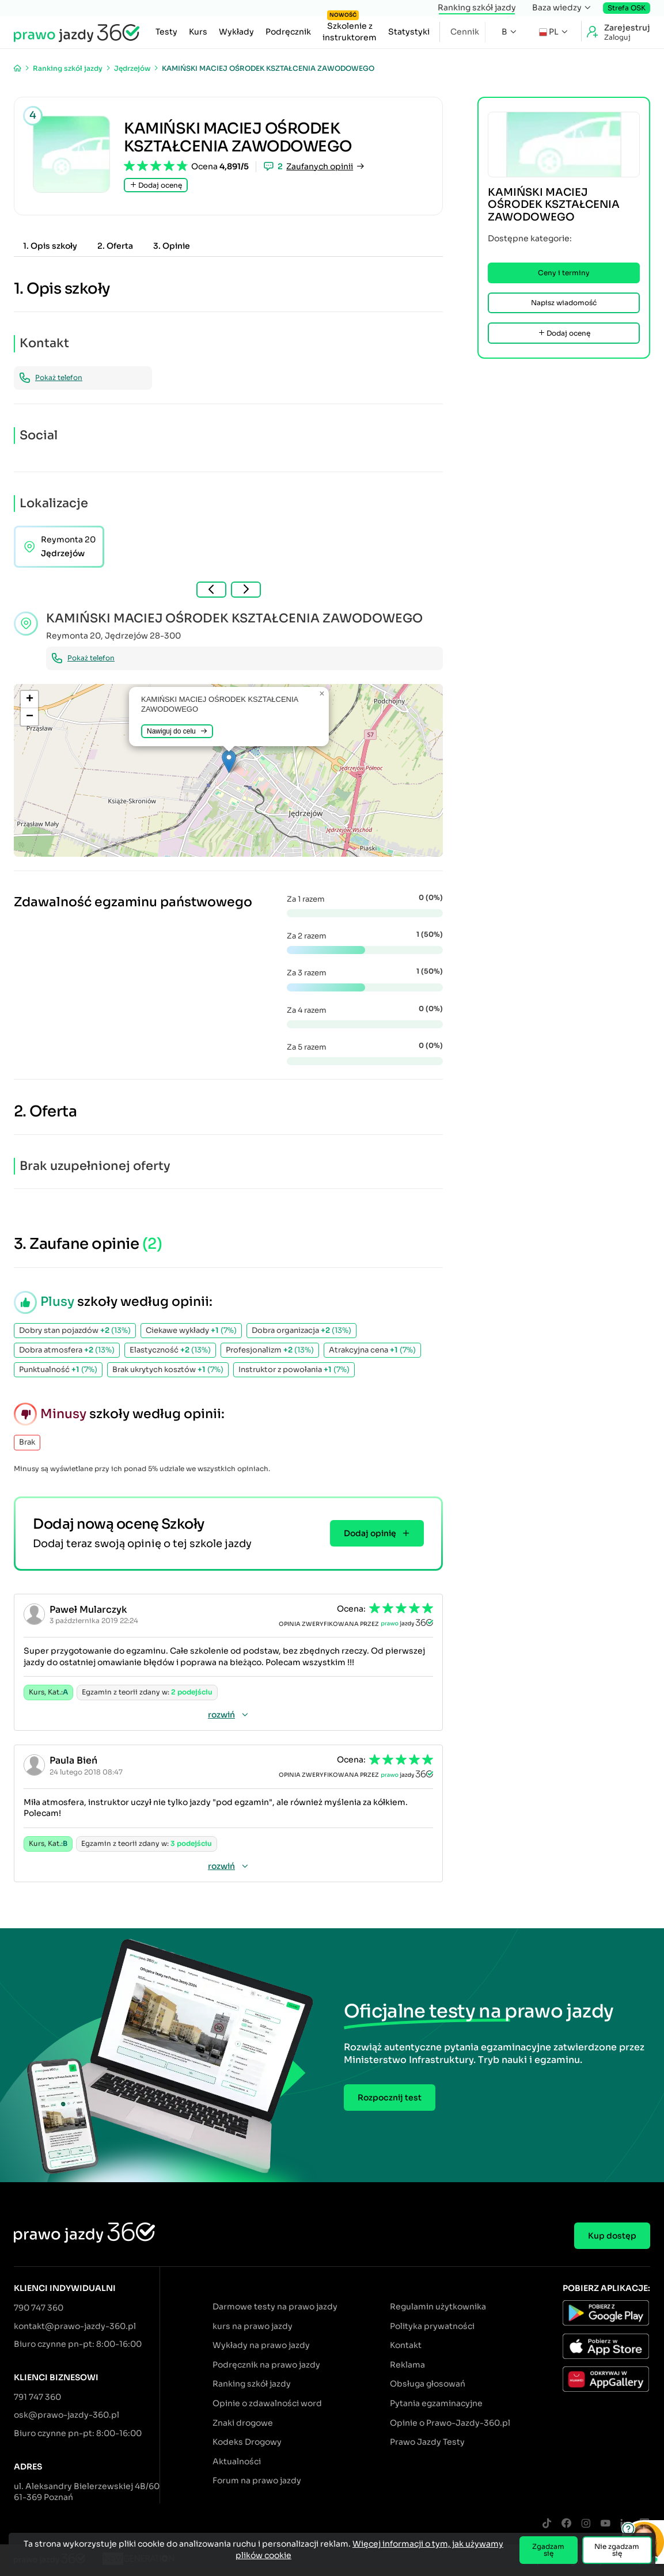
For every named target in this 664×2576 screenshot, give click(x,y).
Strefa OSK (627, 7)
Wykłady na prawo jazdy (261, 2345)
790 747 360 (38, 2308)
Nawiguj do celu (177, 731)
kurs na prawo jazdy (253, 2326)
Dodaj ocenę (156, 185)
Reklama (407, 2365)
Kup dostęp (612, 2236)
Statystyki (409, 31)
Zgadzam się (548, 2550)
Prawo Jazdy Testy (427, 2442)
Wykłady (236, 31)
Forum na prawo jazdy (257, 2480)
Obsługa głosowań (427, 2384)
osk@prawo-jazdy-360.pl (66, 2415)
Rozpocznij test (390, 2097)
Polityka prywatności (432, 2326)
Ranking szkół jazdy (477, 7)
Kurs (198, 31)
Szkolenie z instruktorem (349, 29)
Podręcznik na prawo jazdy (266, 2365)
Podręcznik (288, 31)
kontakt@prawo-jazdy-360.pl (75, 2326)
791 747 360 (37, 2397)
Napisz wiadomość (564, 302)
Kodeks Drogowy (247, 2442)
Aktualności (237, 2461)
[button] (229, 761)
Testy (166, 31)
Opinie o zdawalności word (267, 2403)
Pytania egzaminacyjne (436, 2403)
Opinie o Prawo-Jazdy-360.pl (450, 2423)
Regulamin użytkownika (438, 2306)
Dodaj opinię (377, 1533)
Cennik (464, 31)
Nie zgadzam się (616, 2550)
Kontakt (406, 2345)
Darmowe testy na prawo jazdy (275, 2306)
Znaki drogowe (243, 2423)
